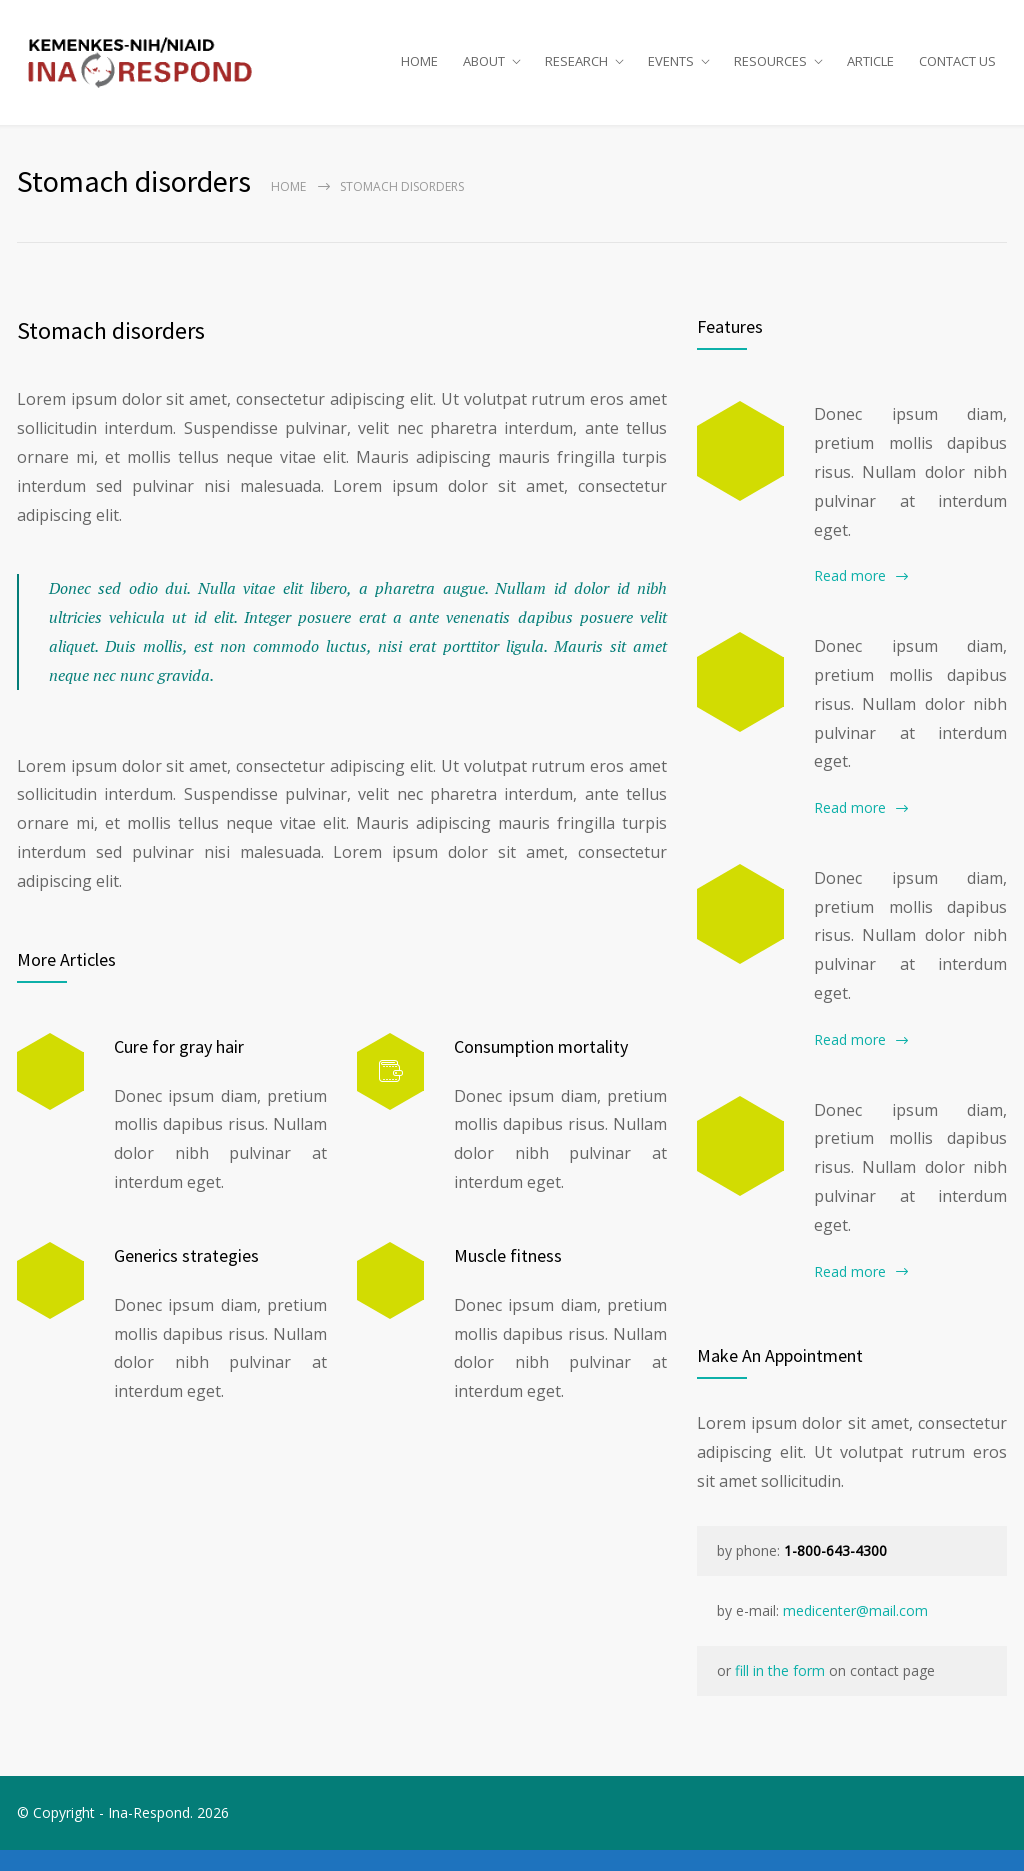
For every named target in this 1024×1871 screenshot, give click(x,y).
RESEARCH (576, 72)
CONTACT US (957, 72)
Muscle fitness (508, 1276)
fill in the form (780, 1691)
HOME (419, 72)
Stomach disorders (111, 351)
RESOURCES (770, 72)
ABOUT (484, 72)
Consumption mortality (541, 1066)
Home (288, 207)
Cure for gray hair (179, 1066)
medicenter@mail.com (855, 1631)
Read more (850, 596)
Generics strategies (186, 1276)
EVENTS (671, 72)
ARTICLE (870, 72)
